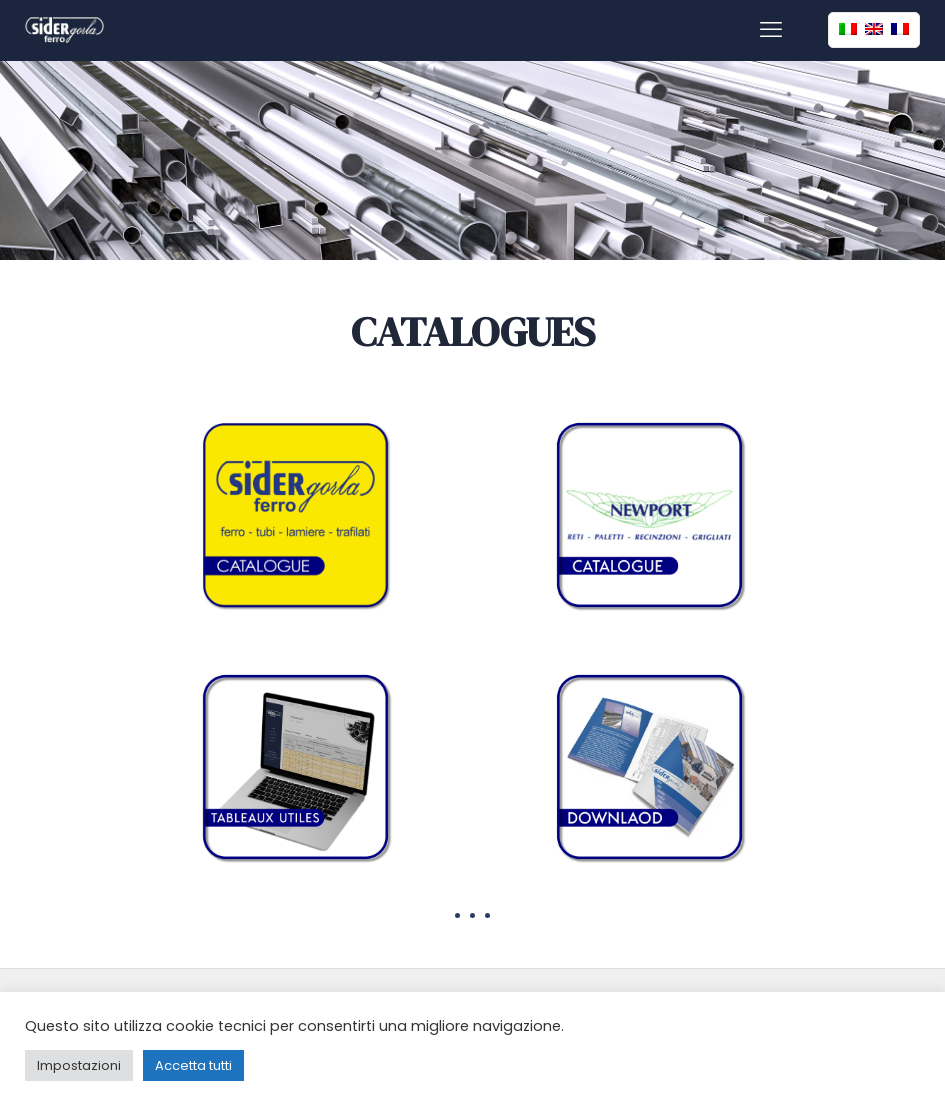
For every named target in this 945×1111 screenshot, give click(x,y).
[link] (295, 515)
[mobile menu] (771, 30)
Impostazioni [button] (79, 1065)
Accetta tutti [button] (193, 1065)
